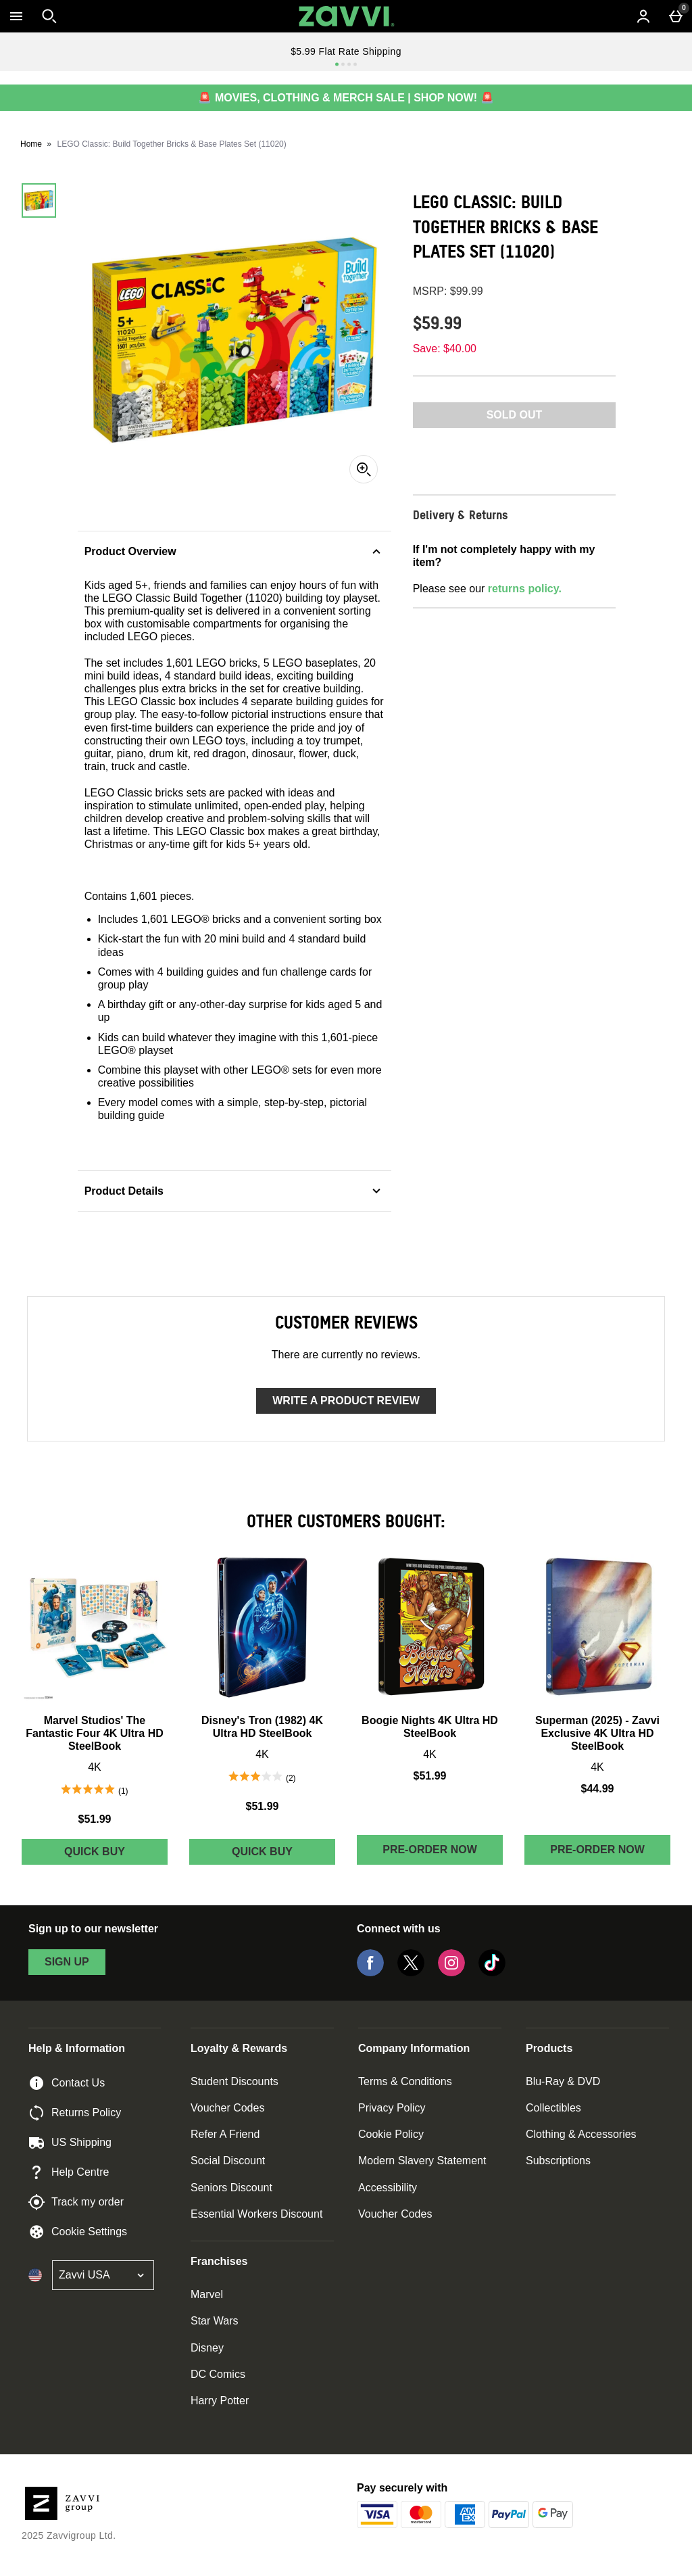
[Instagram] (451, 1972)
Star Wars (215, 2321)
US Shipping (70, 2142)
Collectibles (553, 2108)
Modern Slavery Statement (422, 2160)
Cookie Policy (391, 2134)
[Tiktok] (491, 1972)
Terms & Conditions (405, 2081)
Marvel (207, 2294)
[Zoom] (363, 469)
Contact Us (66, 2083)
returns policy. (525, 588)
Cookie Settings (77, 2232)
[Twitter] (410, 1972)
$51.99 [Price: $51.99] (95, 1819)
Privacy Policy (392, 2108)
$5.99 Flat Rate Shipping (346, 51)
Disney (207, 2348)
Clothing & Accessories (581, 2134)
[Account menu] (643, 16)
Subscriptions (558, 2160)
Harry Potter (220, 2400)
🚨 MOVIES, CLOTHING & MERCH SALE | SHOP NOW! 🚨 (345, 97)
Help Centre (68, 2172)
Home (31, 144)
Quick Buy (116, 1855)
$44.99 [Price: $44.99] (597, 1788)
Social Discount (228, 2160)
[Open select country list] (103, 2275)
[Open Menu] (16, 16)
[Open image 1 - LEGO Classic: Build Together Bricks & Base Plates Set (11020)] (39, 200)
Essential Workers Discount (256, 2214)
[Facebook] (370, 1972)
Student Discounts (234, 2081)
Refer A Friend (225, 2134)
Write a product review (345, 1400)
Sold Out (515, 415)
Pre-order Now (429, 1849)
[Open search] (49, 16)
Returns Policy (74, 2113)
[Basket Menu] (676, 16)
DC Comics (218, 2374)
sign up (67, 1961)
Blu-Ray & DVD (563, 2081)
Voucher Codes (227, 2108)
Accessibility (387, 2187)
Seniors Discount (231, 2187)
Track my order (76, 2202)
